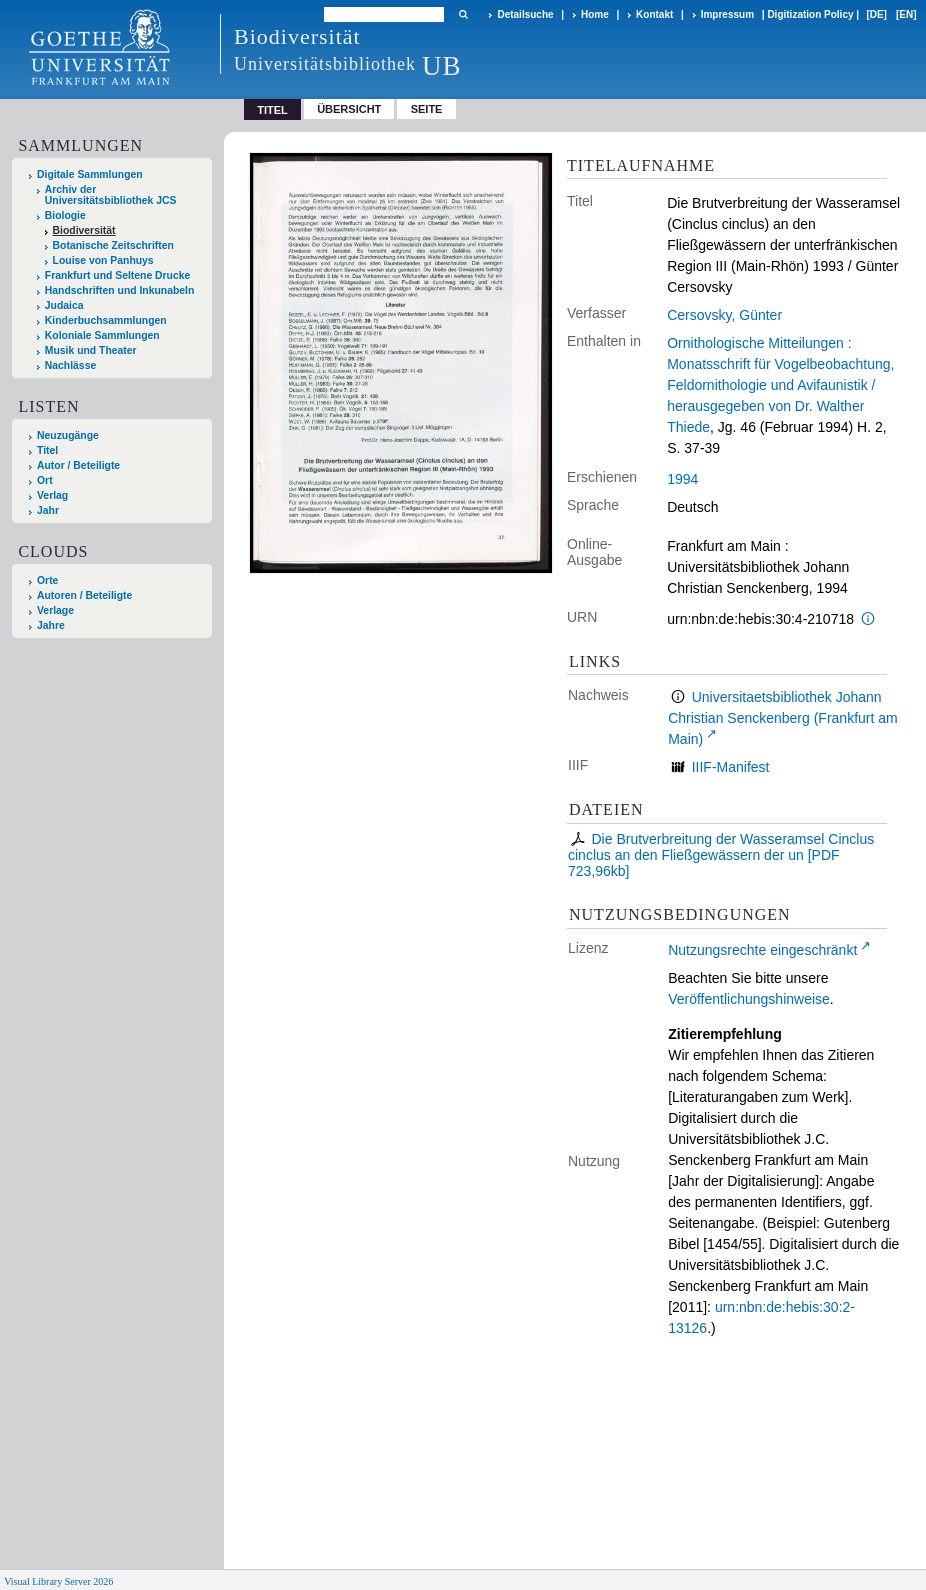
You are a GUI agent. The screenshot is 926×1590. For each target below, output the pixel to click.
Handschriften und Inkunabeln (120, 290)
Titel (47, 450)
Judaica (64, 305)
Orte (47, 580)
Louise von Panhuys (103, 260)
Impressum (727, 14)
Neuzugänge (68, 435)
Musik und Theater (91, 350)
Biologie (65, 215)
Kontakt (654, 14)
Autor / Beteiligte (78, 465)
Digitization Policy (810, 14)
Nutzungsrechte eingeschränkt (762, 950)
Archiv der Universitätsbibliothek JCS (111, 195)
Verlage (55, 610)
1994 (682, 479)
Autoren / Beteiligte (84, 595)
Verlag (52, 495)
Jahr (48, 510)
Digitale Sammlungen (90, 174)
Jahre (51, 625)
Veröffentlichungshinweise (749, 999)
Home (595, 14)
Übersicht (349, 109)
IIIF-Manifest (731, 767)
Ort (45, 480)
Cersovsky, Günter (724, 315)
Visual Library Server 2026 (58, 1581)
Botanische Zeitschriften (113, 245)
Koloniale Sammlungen (102, 335)
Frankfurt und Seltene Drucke (118, 275)
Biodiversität (84, 230)
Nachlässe (70, 365)
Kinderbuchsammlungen (106, 320)
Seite (427, 109)
